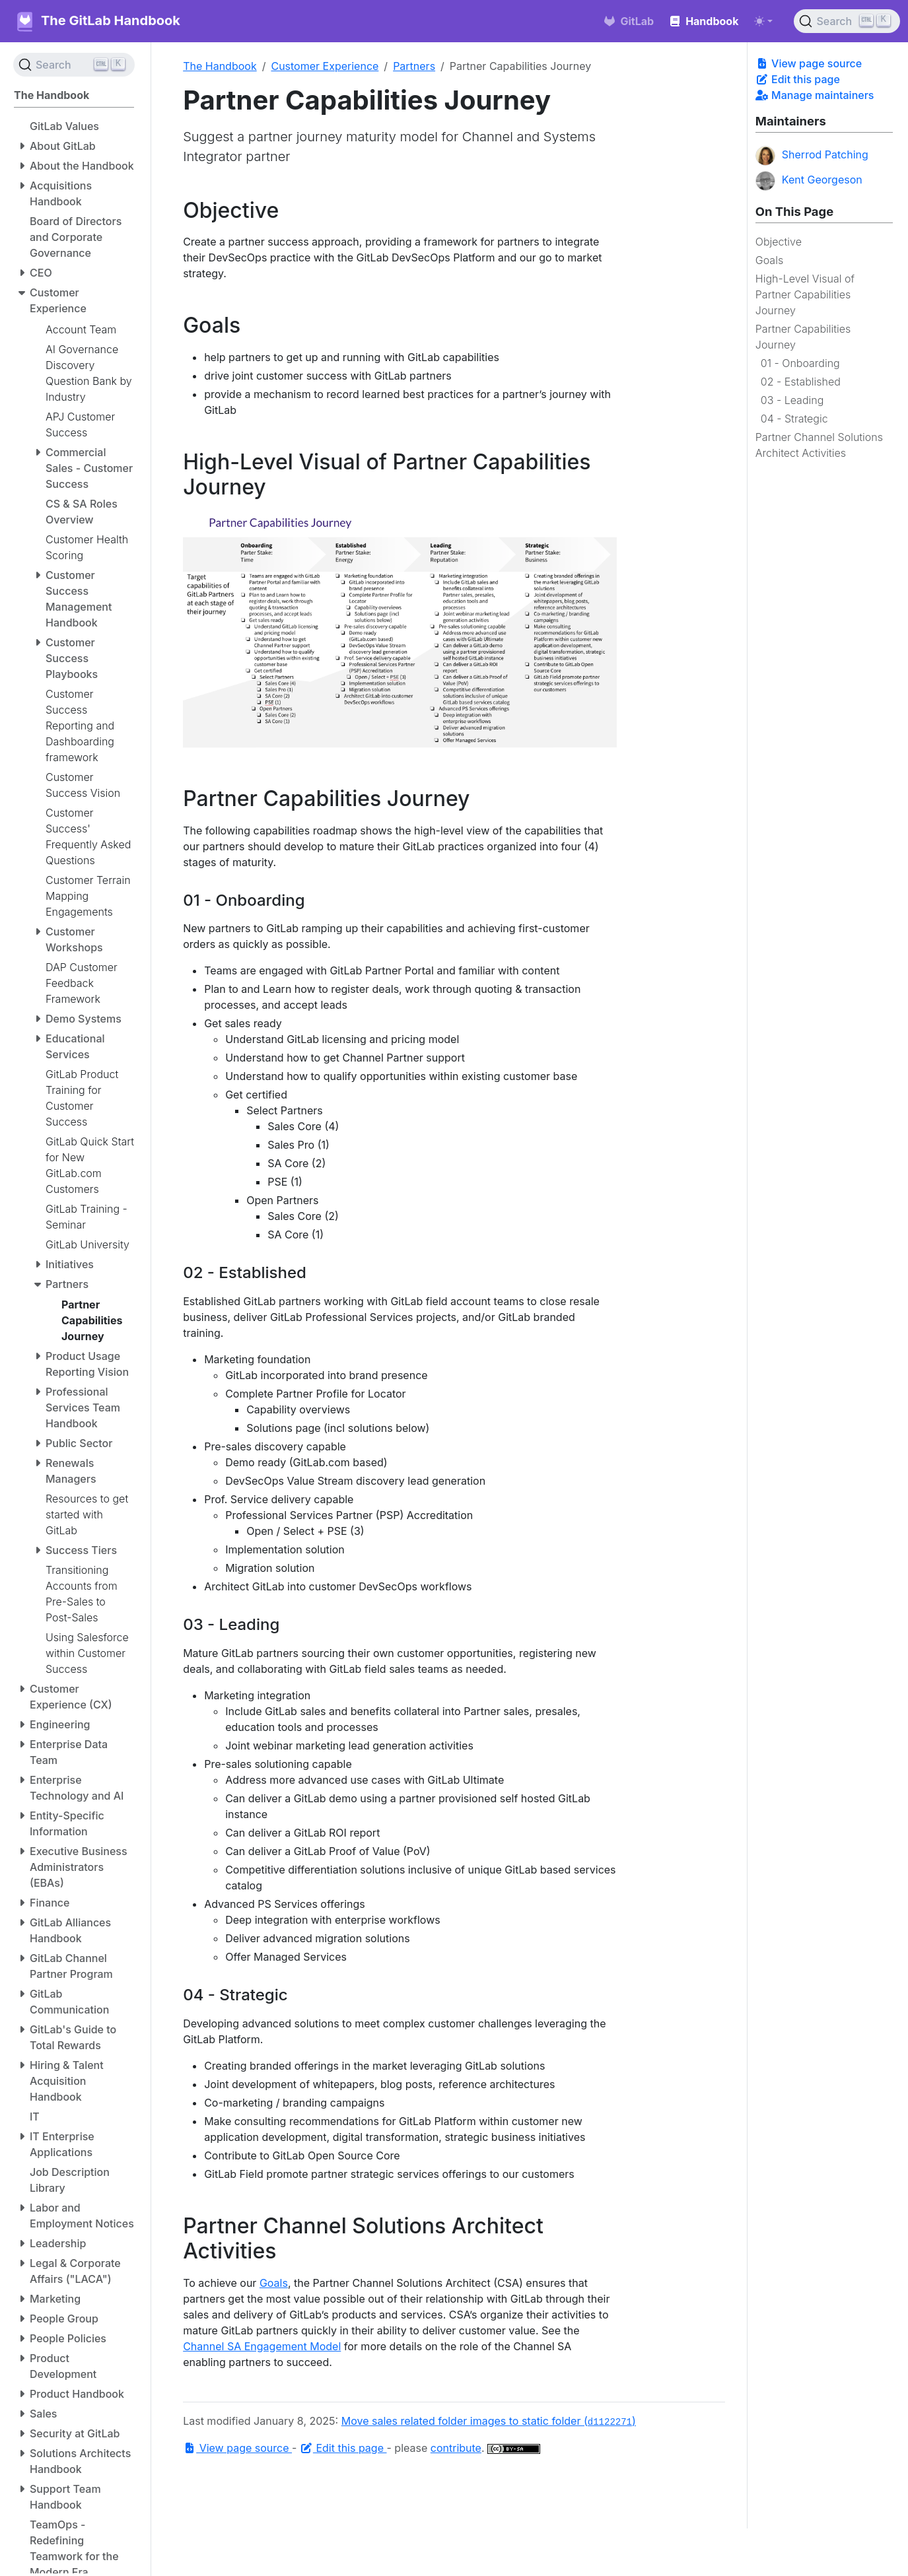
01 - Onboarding (800, 363)
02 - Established (801, 381)
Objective (778, 241)
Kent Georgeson (808, 181)
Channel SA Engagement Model (262, 2346)
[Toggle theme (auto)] (763, 21)
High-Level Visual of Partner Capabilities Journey (805, 294)
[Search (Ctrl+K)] (847, 21)
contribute (456, 2448)
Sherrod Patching (811, 156)
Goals (769, 260)
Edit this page (797, 79)
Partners (414, 66)
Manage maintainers (814, 95)
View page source (808, 63)
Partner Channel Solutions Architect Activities (819, 444)
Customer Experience (324, 66)
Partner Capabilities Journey (803, 336)
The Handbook (220, 66)
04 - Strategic (794, 418)
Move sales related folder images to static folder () (488, 2420)
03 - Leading (792, 400)
